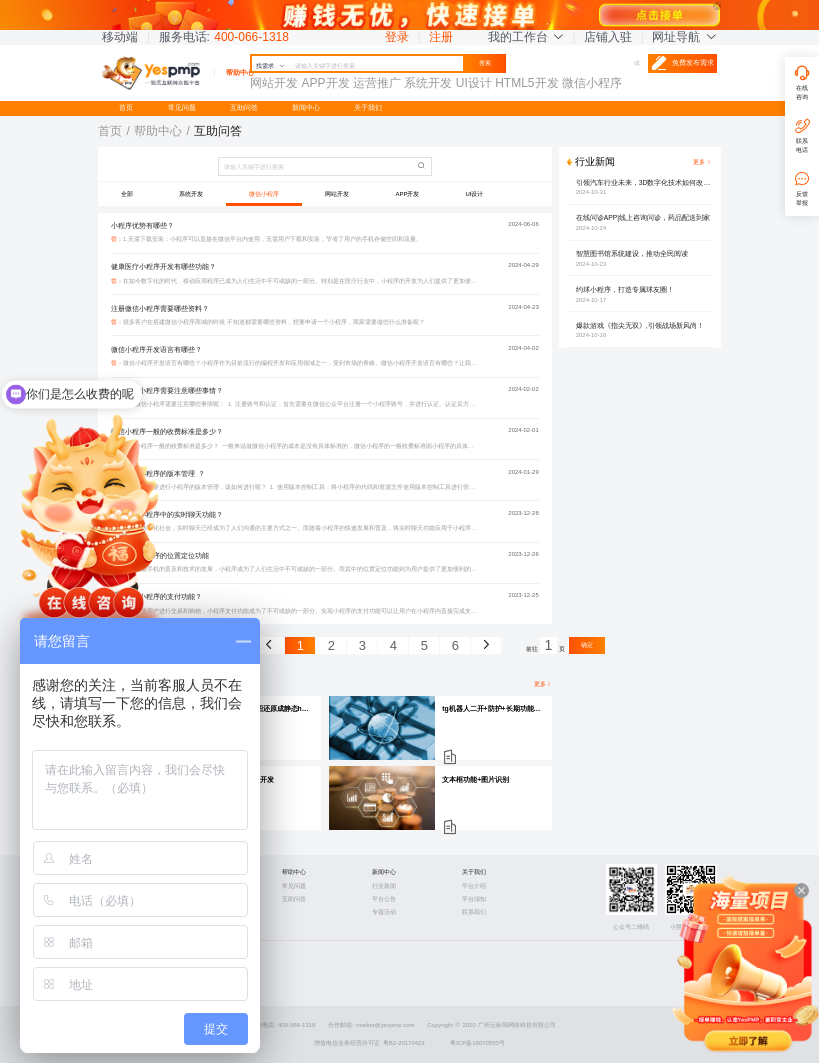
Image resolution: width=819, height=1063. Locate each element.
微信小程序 (264, 194)
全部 (127, 194)
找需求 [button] (270, 66)
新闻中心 (306, 107)
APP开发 (408, 194)
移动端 (120, 37)
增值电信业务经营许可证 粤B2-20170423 (369, 1043)
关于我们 (368, 107)
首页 (126, 107)
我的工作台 (526, 37)
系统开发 (191, 194)
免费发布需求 (682, 63)
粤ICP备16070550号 (477, 1043)
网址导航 (684, 37)
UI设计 (475, 194)
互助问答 (244, 107)
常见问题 (182, 107)
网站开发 (337, 194)
